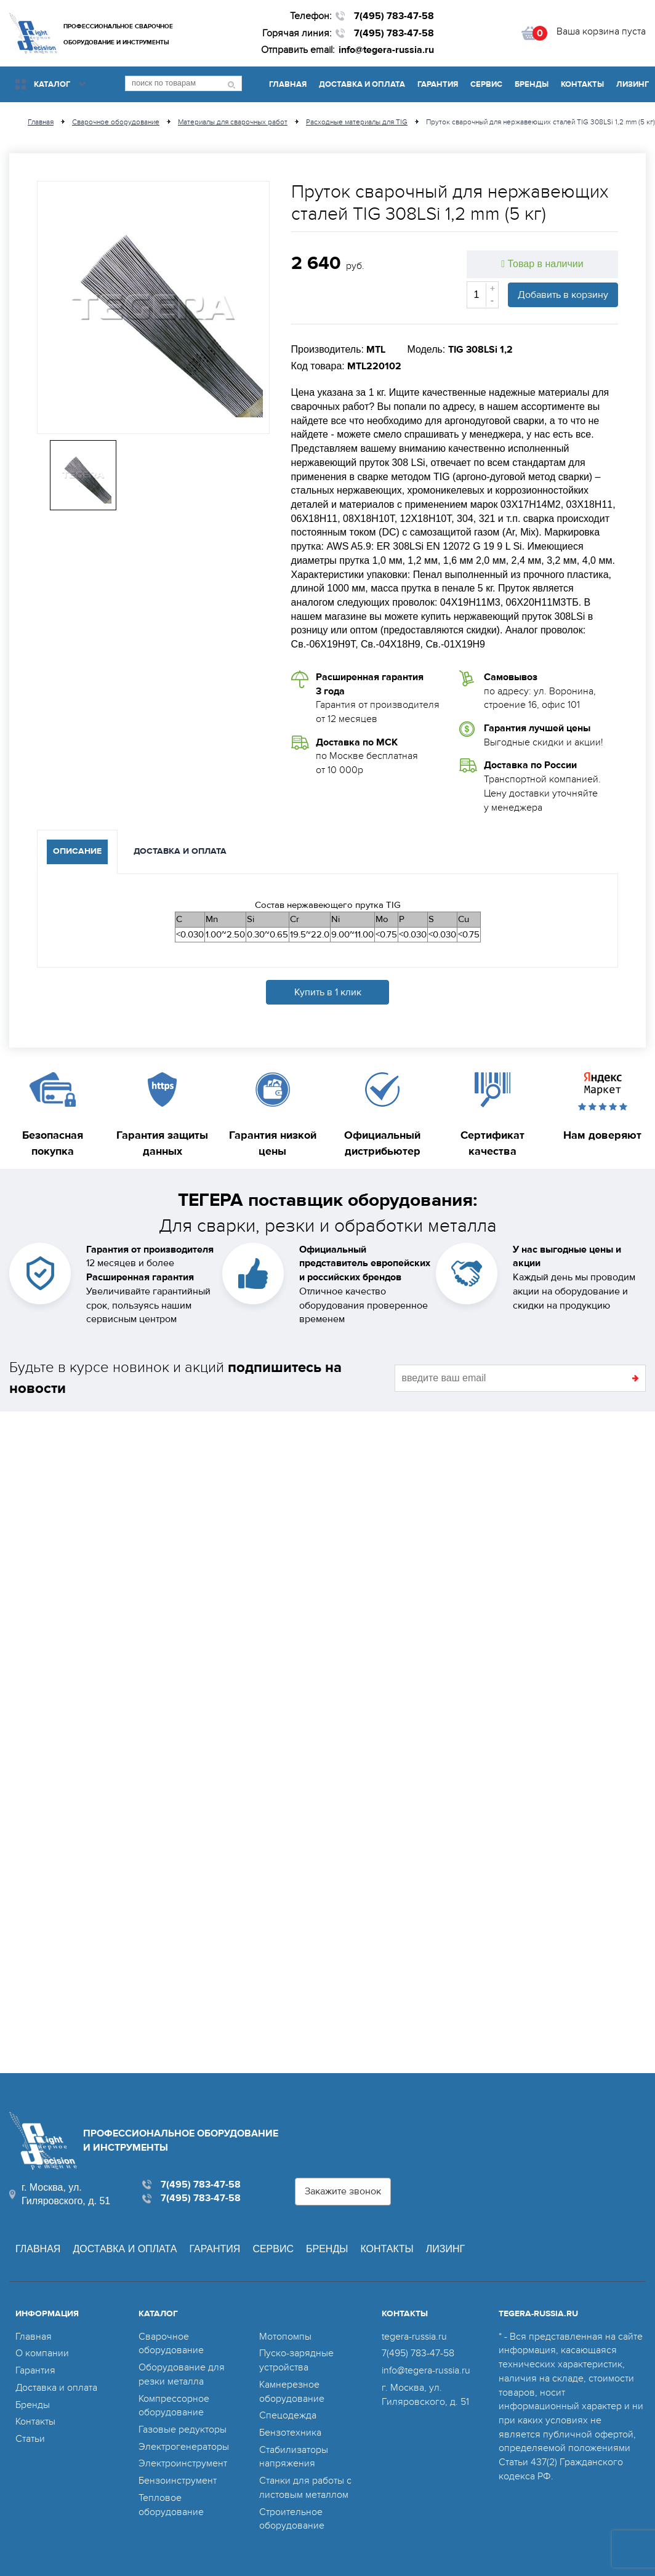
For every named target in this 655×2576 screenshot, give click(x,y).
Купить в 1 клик (327, 992)
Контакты (582, 84)
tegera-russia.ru (414, 2336)
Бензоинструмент (178, 2480)
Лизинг (632, 84)
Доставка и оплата (362, 84)
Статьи (30, 2439)
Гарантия (437, 84)
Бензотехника (290, 2432)
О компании (42, 2353)
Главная (288, 84)
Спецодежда (287, 2415)
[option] (153, 307)
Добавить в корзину (563, 295)
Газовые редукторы (183, 2429)
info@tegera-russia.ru (386, 50)
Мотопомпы (285, 2336)
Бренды (532, 84)
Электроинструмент (183, 2463)
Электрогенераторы (184, 2447)
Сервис (486, 84)
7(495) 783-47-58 (394, 16)
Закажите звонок (343, 2191)
